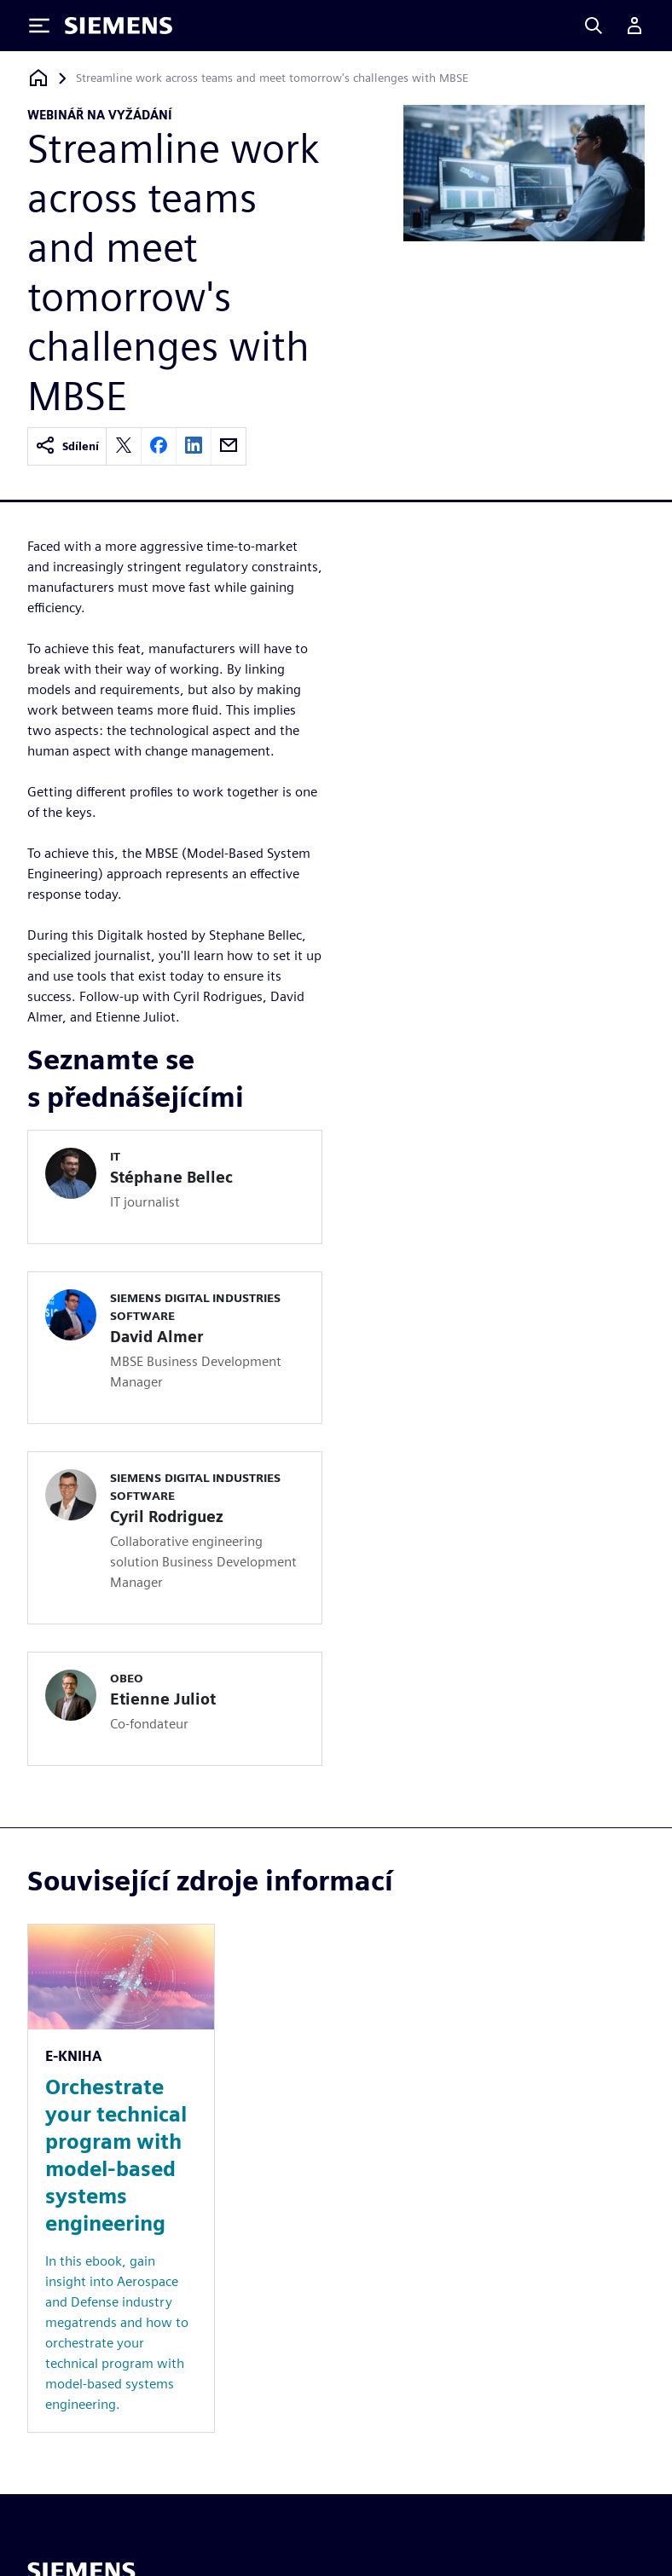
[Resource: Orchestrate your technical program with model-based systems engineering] (121, 2178)
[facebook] (159, 446)
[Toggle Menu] (39, 26)
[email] (228, 446)
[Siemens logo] (118, 25)
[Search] (593, 26)
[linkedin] (194, 446)
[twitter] (124, 446)
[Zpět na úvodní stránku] (38, 78)
